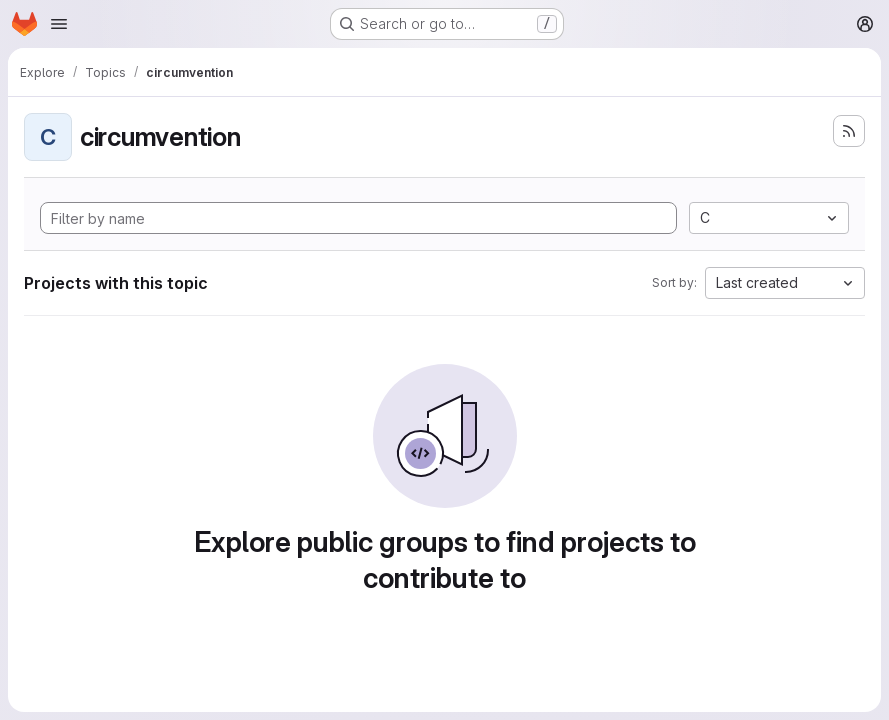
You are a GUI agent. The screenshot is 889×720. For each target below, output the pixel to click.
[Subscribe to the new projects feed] (849, 131)
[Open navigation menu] (59, 24)
